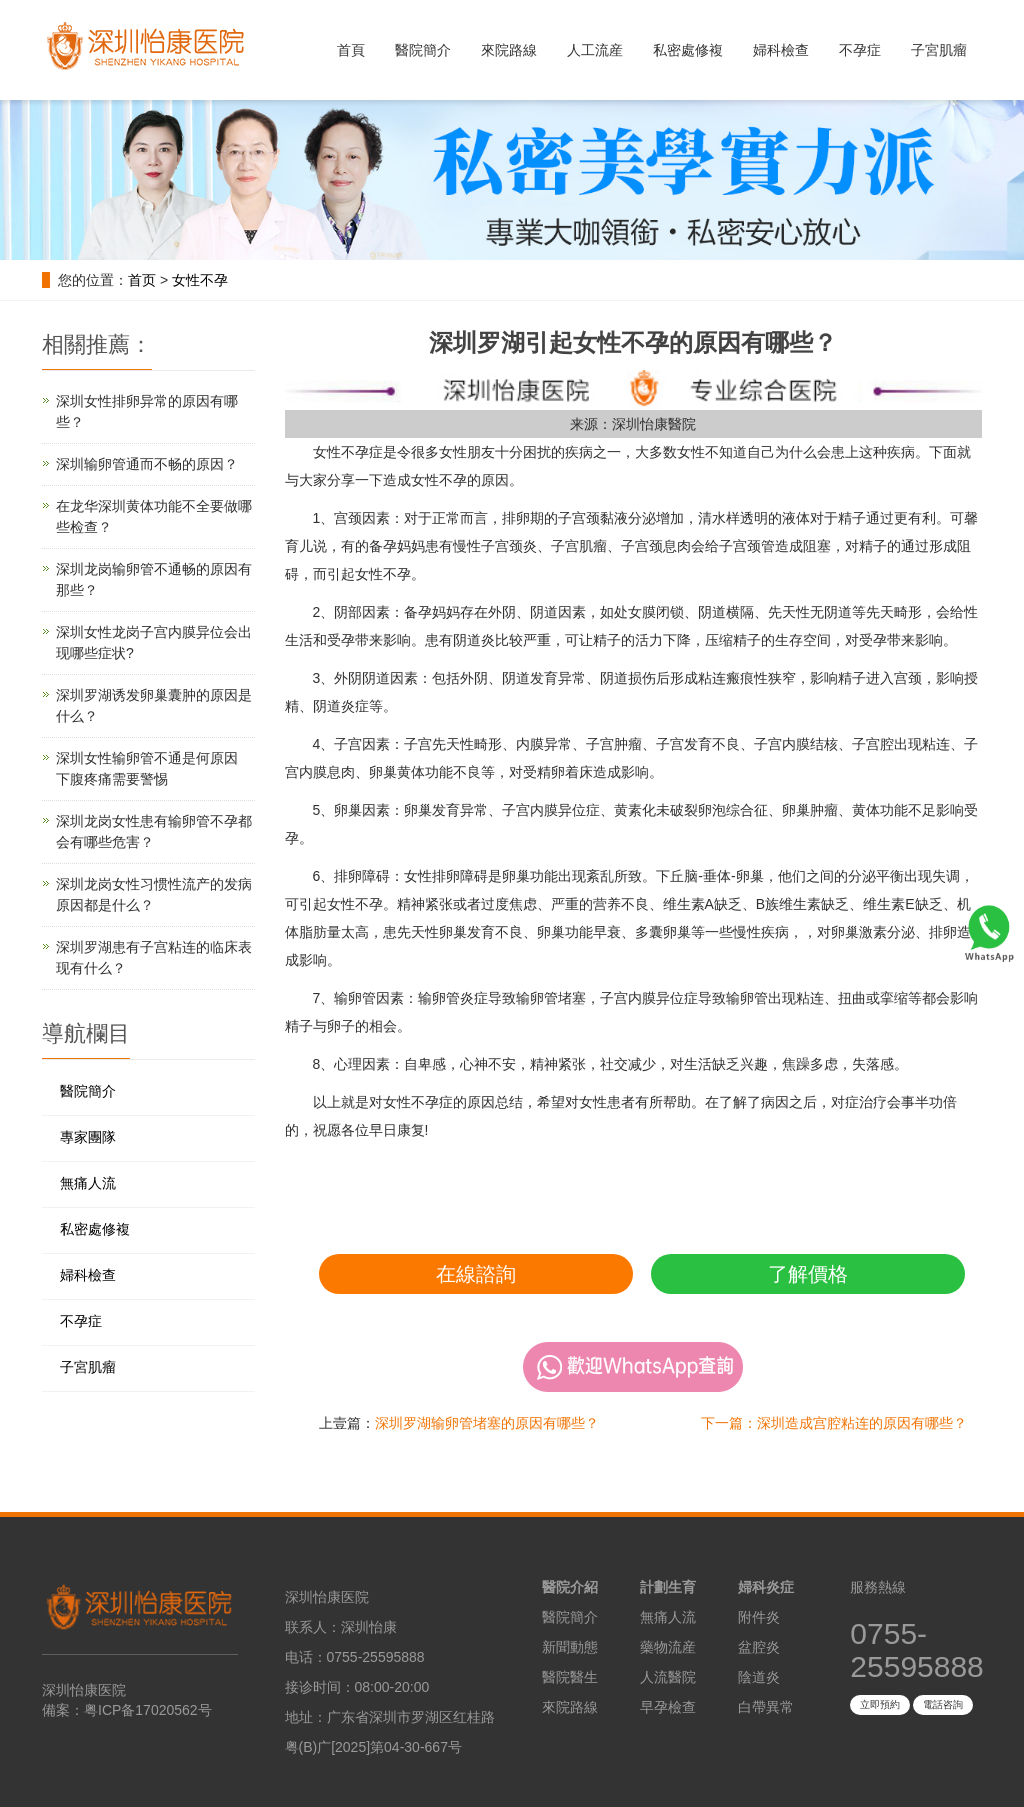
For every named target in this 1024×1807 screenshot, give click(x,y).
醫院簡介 (423, 50)
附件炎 (759, 1617)
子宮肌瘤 (939, 50)
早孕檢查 (668, 1707)
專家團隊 (88, 1137)
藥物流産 (668, 1647)
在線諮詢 (476, 1274)
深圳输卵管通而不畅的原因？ (147, 464)
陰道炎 (759, 1677)
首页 (142, 280)
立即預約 (880, 1704)
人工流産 (595, 50)
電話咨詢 (943, 1704)
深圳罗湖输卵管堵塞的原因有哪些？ (487, 1423)
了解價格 (808, 1274)
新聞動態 (570, 1647)
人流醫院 (668, 1677)
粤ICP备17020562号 (148, 1710)
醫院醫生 (570, 1677)
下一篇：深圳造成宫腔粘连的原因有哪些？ (834, 1423)
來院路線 (509, 50)
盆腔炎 (759, 1647)
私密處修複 (688, 50)
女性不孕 (200, 280)
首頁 (351, 50)
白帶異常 (766, 1707)
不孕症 (860, 50)
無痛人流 (88, 1183)
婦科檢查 (781, 50)
